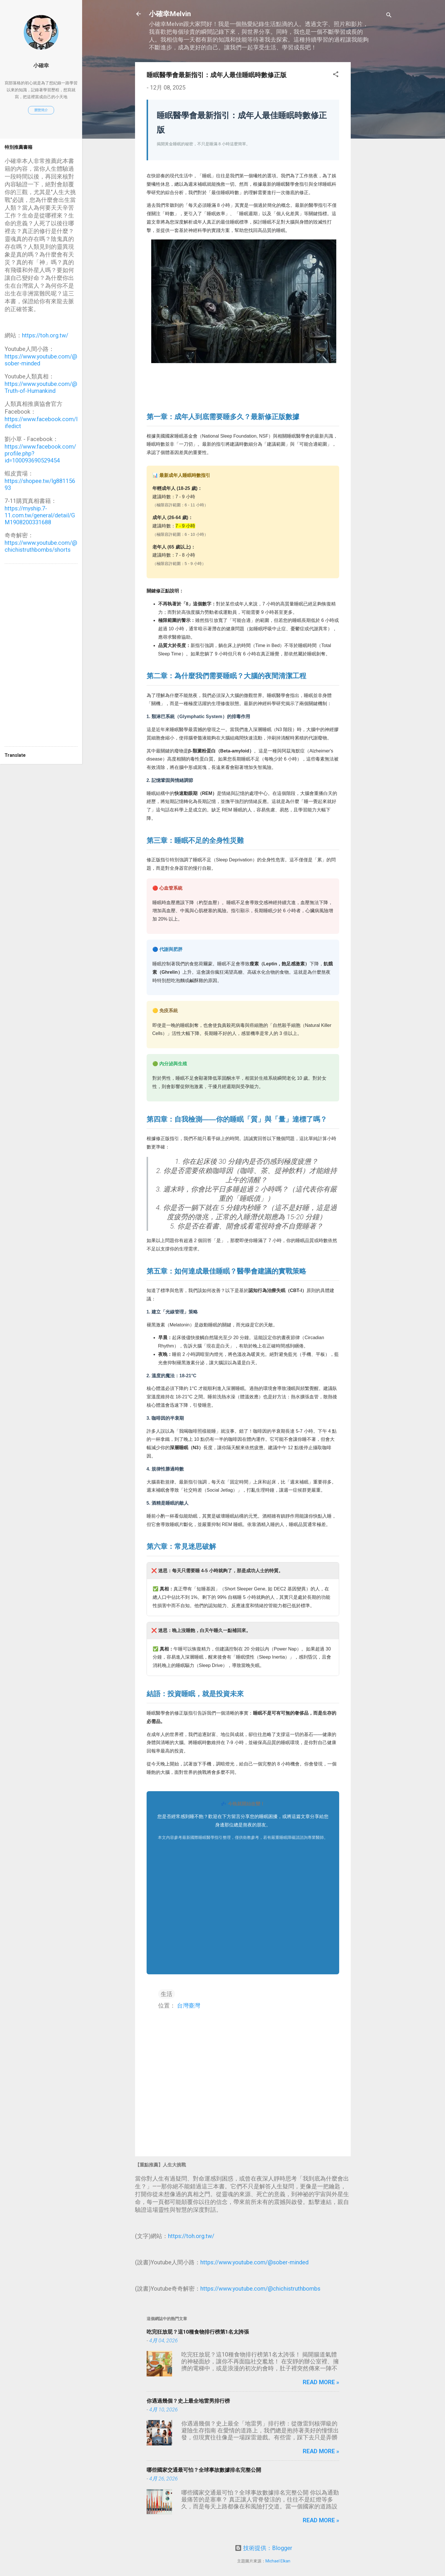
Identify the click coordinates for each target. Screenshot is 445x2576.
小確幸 (41, 65)
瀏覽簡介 (41, 110)
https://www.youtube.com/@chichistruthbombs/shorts (41, 546)
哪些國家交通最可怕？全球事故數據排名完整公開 (204, 2470)
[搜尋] (388, 16)
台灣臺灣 (188, 2005)
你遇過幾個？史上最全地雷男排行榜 (188, 2401)
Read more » (321, 2382)
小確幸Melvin (170, 14)
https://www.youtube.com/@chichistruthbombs (260, 2288)
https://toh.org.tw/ (191, 2236)
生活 (166, 1993)
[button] (335, 75)
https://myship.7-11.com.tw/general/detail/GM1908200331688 (40, 515)
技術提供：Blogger (263, 2548)
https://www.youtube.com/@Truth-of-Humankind (41, 387)
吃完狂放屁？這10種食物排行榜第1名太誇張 (198, 2332)
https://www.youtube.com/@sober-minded (254, 2262)
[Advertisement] (373, 148)
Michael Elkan (277, 2561)
